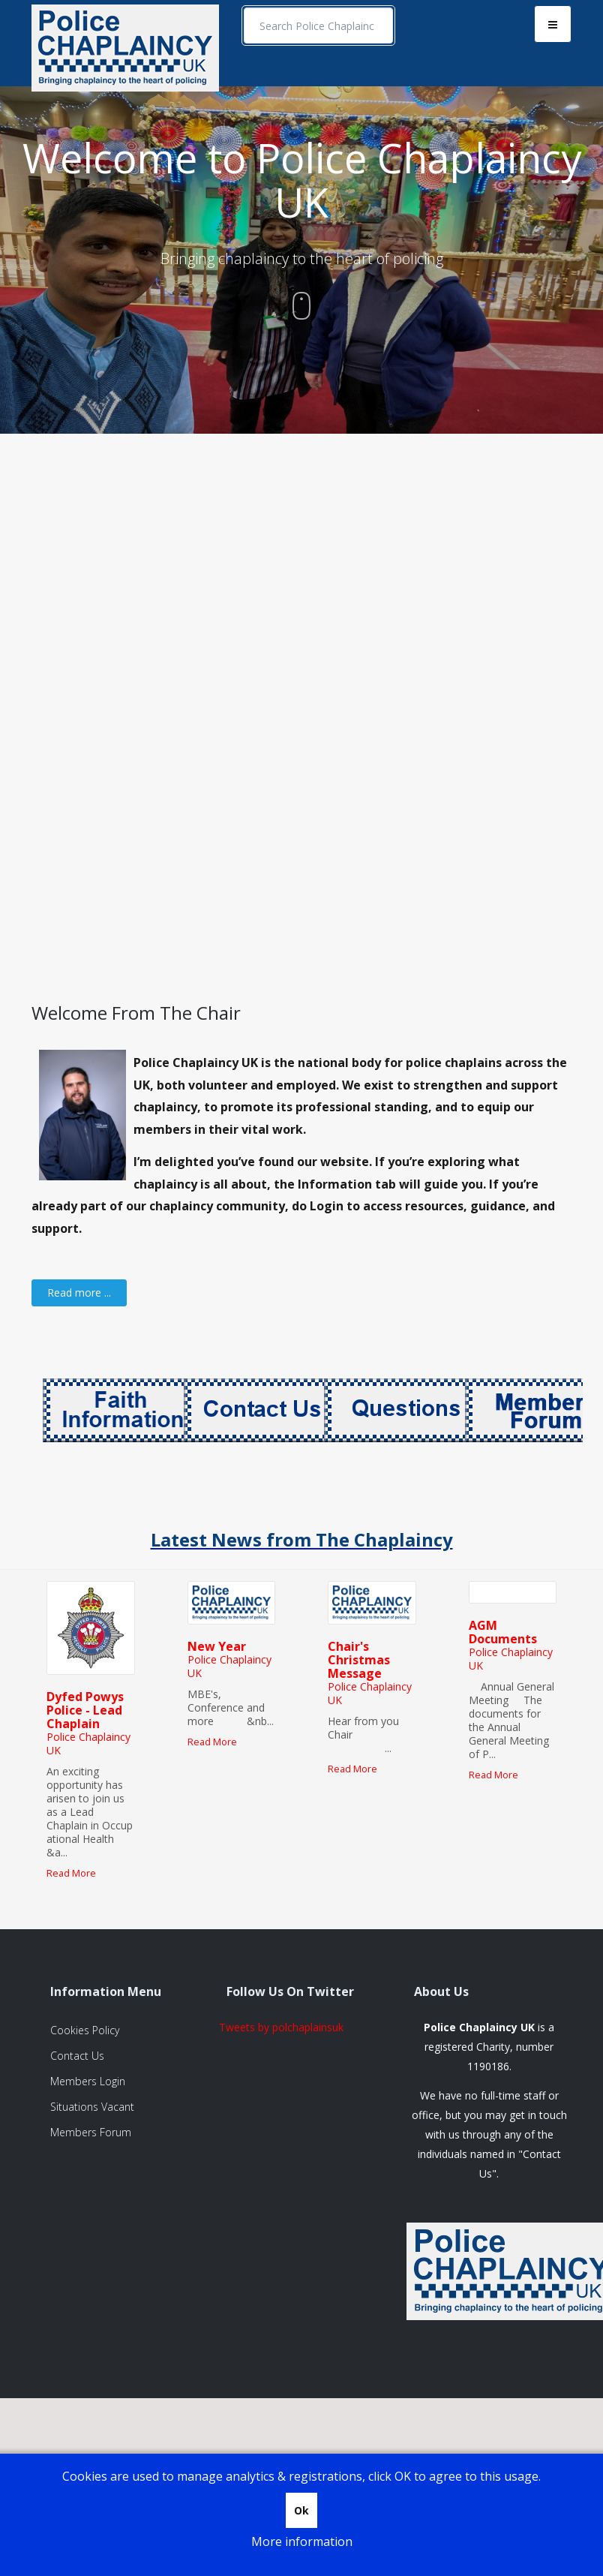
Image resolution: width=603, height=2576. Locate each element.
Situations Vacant (92, 2107)
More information (301, 2541)
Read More (71, 1873)
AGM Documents (503, 1632)
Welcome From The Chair (136, 1012)
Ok (301, 2510)
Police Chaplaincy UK (88, 1743)
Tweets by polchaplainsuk (281, 2027)
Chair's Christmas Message (359, 1660)
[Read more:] (79, 1292)
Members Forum (90, 2132)
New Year (217, 1646)
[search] (318, 26)
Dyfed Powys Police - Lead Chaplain (85, 1710)
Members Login (87, 2081)
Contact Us (77, 2055)
